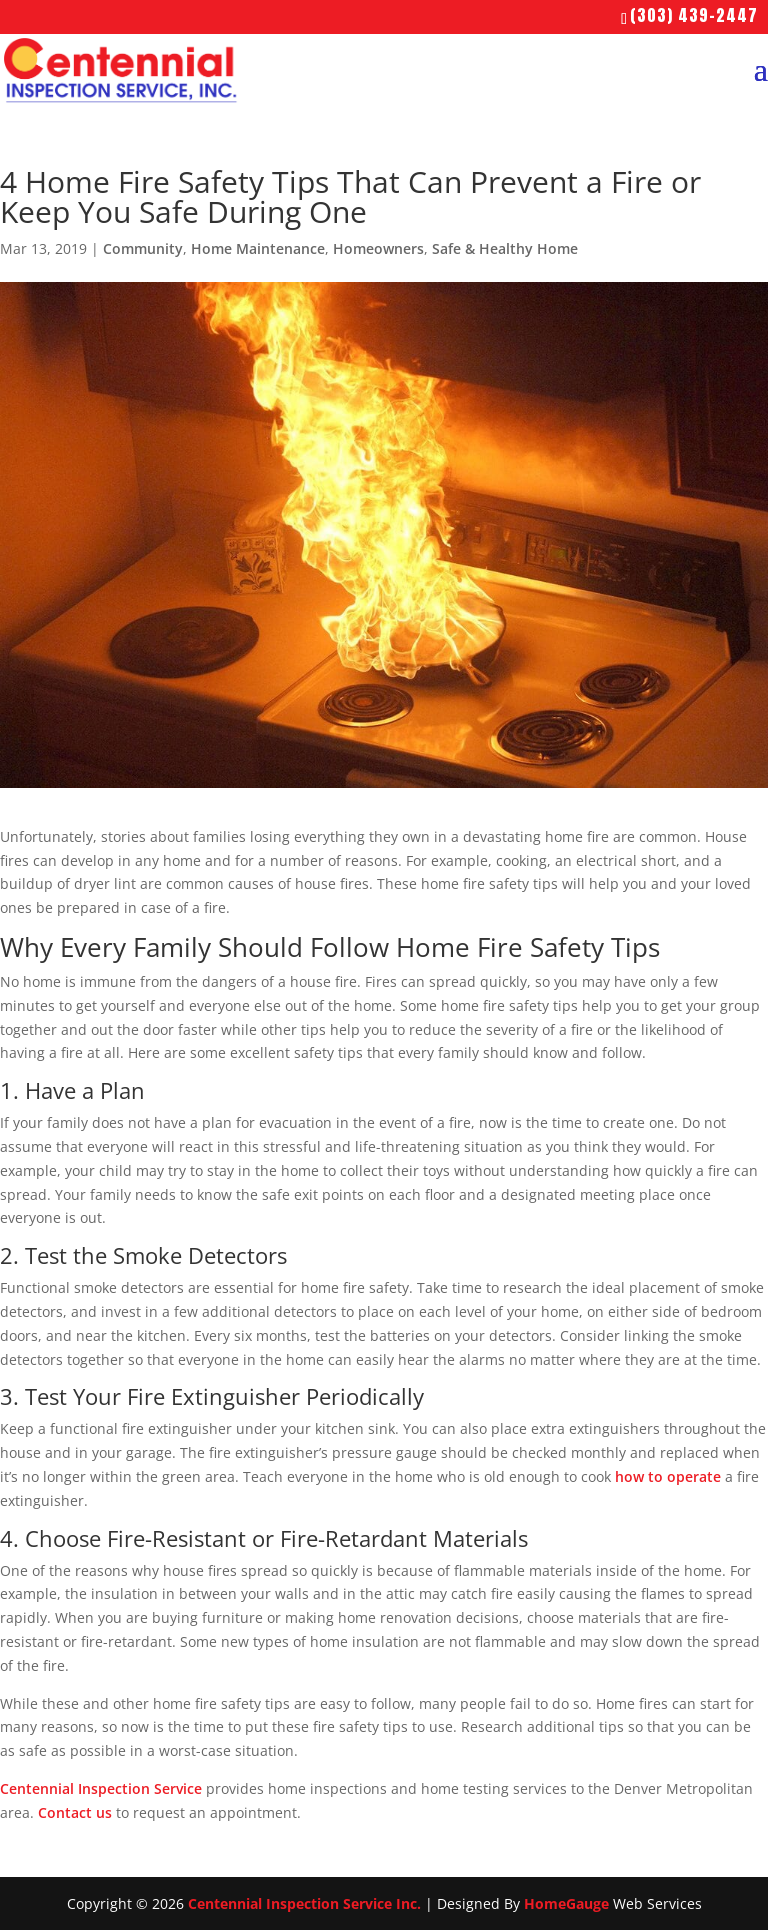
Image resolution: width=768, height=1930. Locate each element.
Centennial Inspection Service (101, 1788)
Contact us (75, 1812)
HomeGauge (566, 1903)
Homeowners (378, 248)
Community (143, 248)
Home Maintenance (258, 248)
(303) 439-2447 (694, 15)
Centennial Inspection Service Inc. (304, 1903)
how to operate (668, 1476)
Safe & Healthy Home (505, 248)
